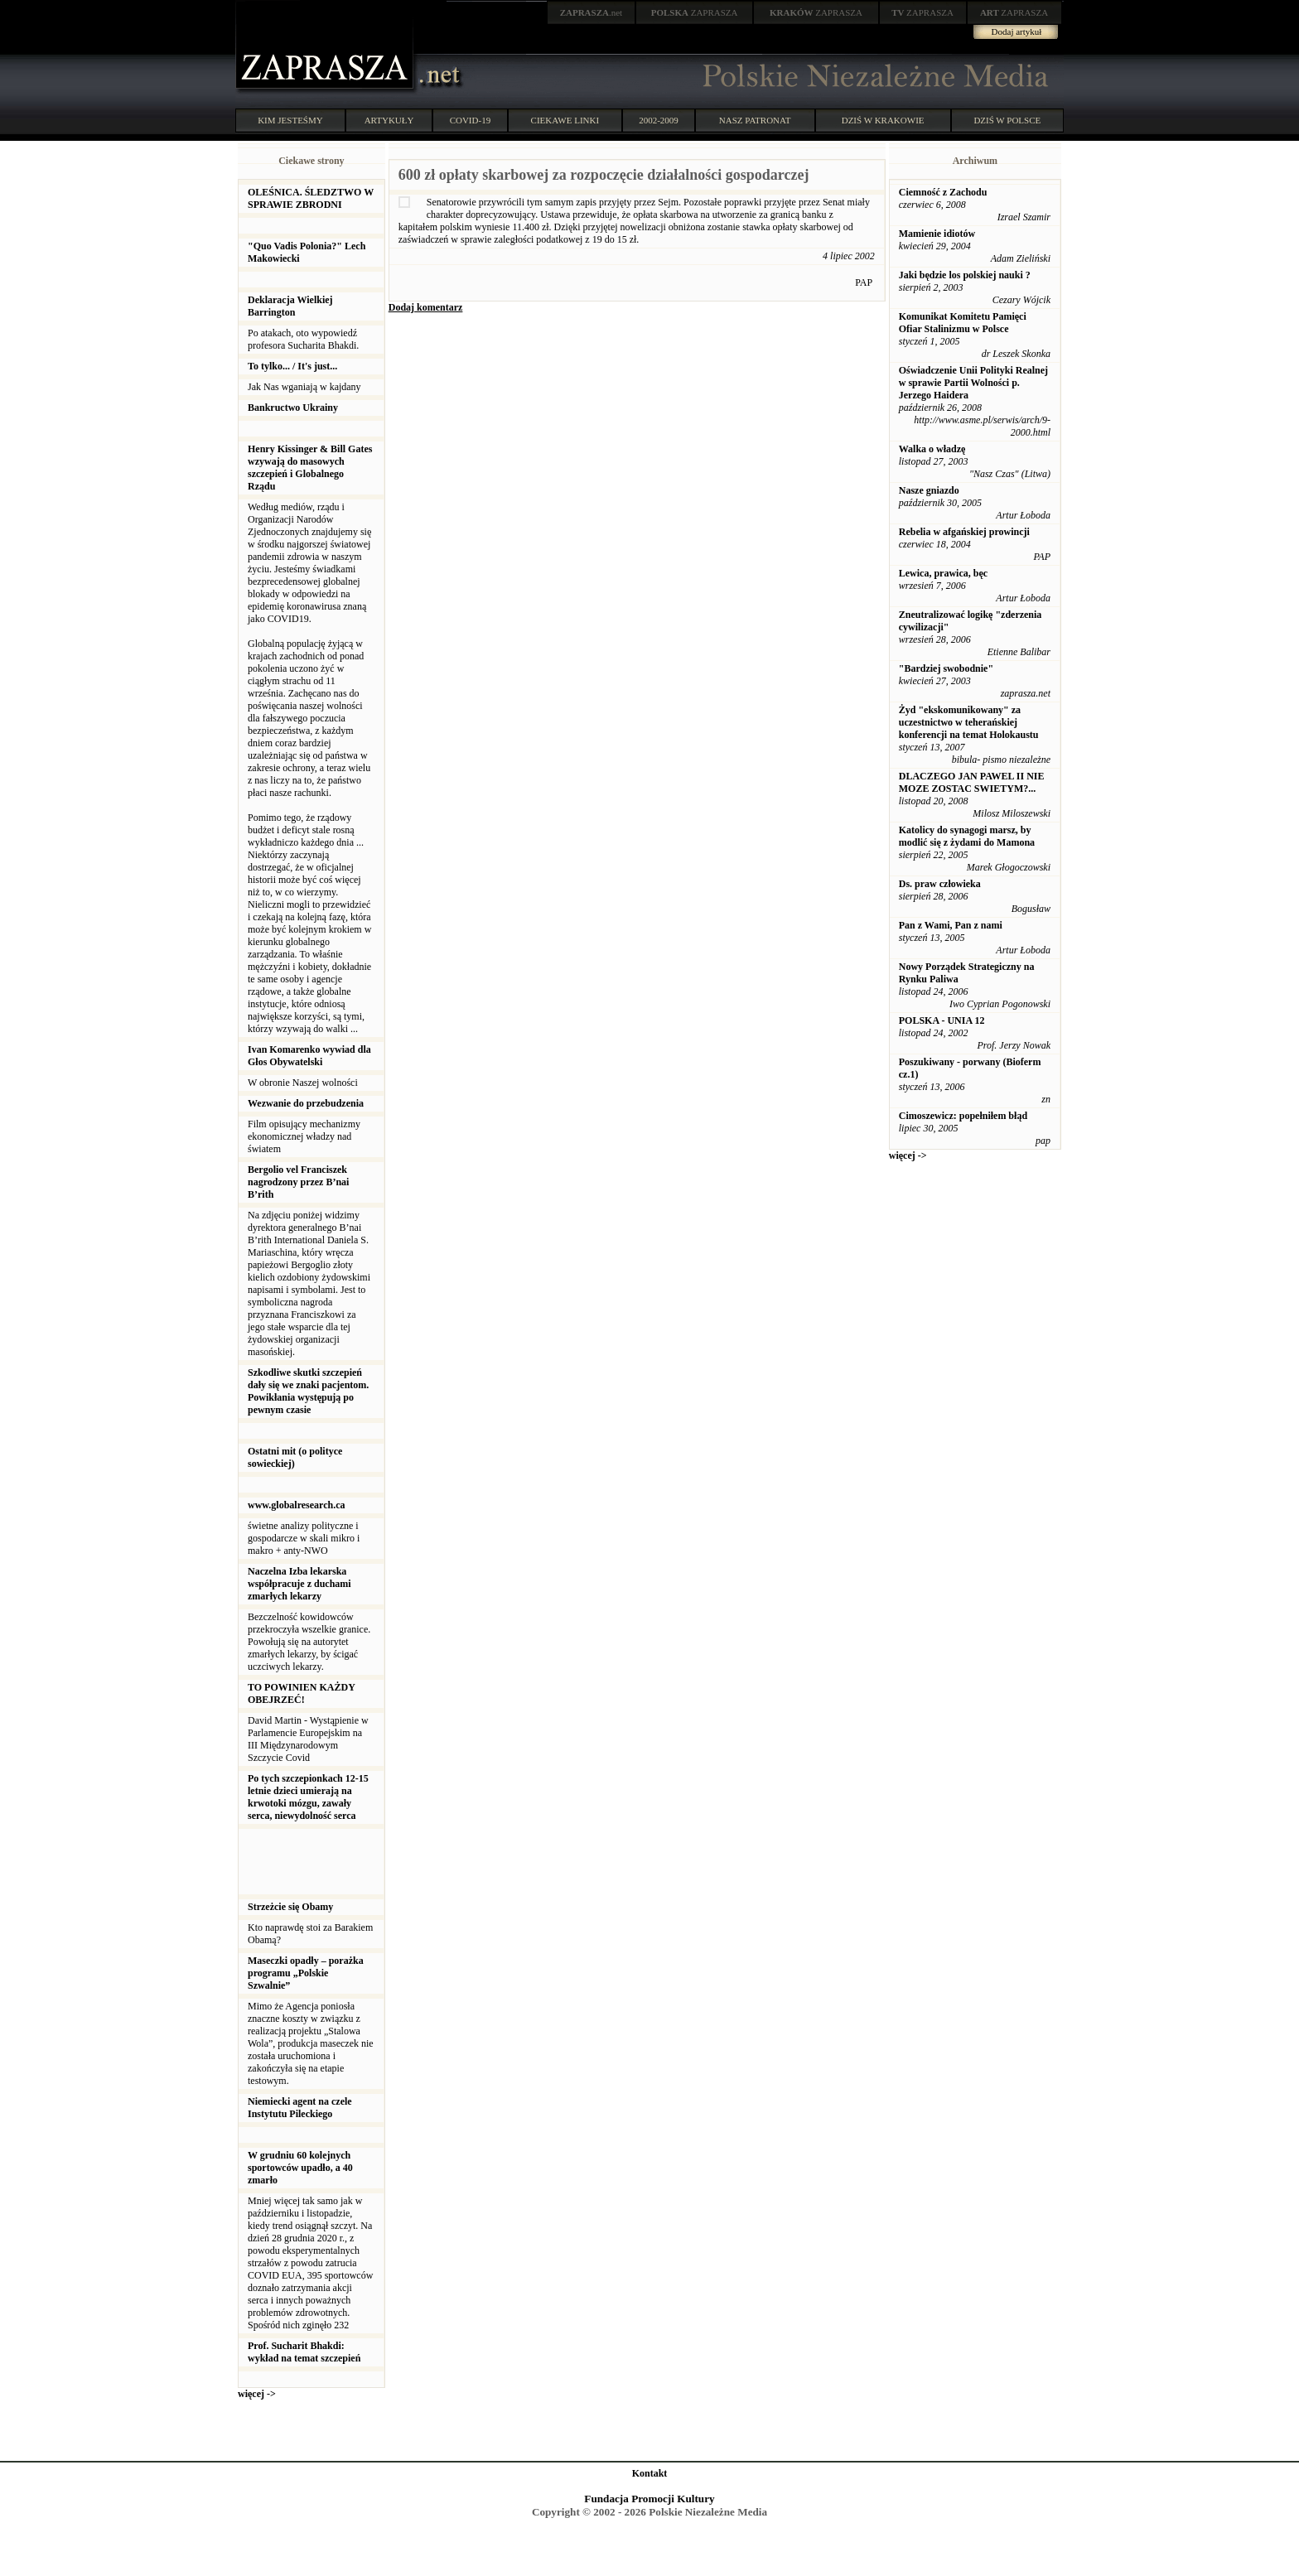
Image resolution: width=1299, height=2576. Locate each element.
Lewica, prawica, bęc (943, 573)
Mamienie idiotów (937, 233)
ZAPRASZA (694, 12)
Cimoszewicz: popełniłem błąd (963, 1116)
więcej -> (257, 2394)
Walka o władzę (932, 449)
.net (591, 12)
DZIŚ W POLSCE (1007, 120)
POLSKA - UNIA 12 (942, 1020)
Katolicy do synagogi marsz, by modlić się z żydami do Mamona (967, 836)
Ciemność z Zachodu (943, 192)
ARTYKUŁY (389, 120)
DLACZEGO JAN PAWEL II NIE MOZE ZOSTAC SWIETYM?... (972, 782)
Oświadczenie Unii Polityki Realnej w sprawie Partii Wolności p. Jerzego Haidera (973, 382)
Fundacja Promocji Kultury (649, 2498)
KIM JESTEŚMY (290, 120)
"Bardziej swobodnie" (946, 668)
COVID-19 (470, 120)
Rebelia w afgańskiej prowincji (964, 532)
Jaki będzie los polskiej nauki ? (965, 275)
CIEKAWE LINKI (565, 120)
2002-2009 (658, 120)
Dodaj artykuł (1017, 31)
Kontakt (650, 2473)
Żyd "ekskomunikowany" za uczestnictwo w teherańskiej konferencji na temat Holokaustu (969, 722)
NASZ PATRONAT (755, 120)
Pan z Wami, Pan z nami (950, 925)
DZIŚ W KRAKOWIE (883, 120)
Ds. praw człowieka (940, 884)
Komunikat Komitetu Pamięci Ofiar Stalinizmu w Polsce (962, 323)
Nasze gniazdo (929, 490)
